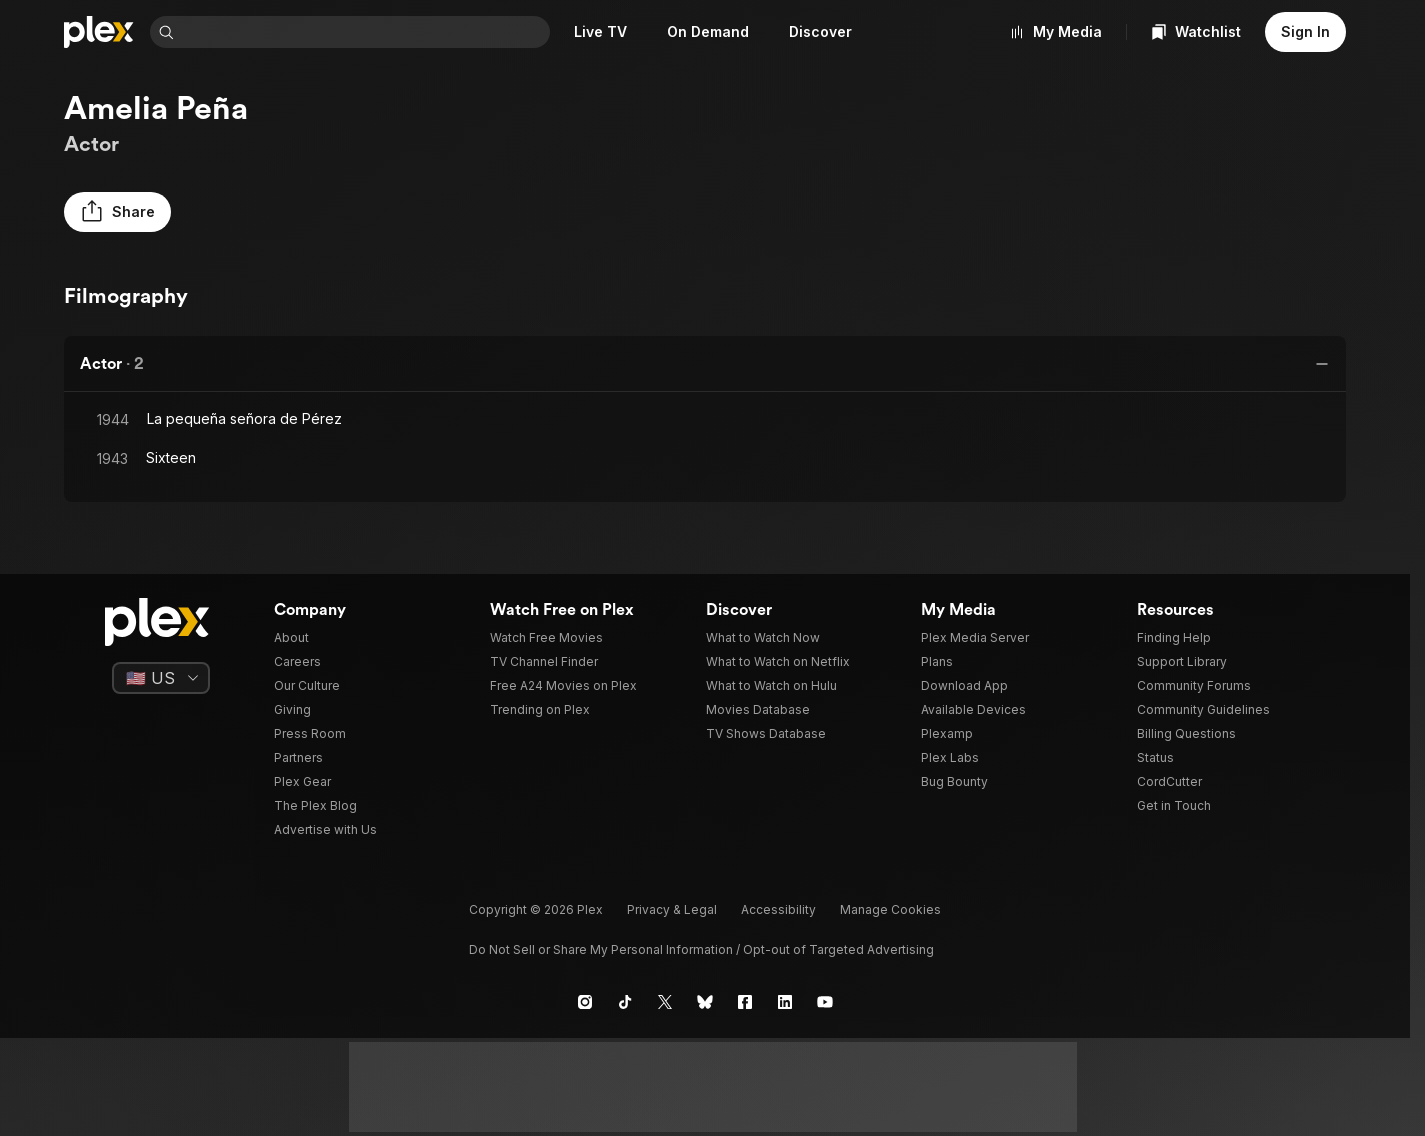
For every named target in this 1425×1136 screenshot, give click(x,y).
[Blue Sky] (705, 1002)
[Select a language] (161, 678)
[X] (665, 1002)
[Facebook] (745, 1002)
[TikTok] (625, 1002)
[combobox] (364, 32)
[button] (117, 212)
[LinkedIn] (785, 1002)
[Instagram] (585, 1002)
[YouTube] (825, 1002)
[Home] (99, 32)
